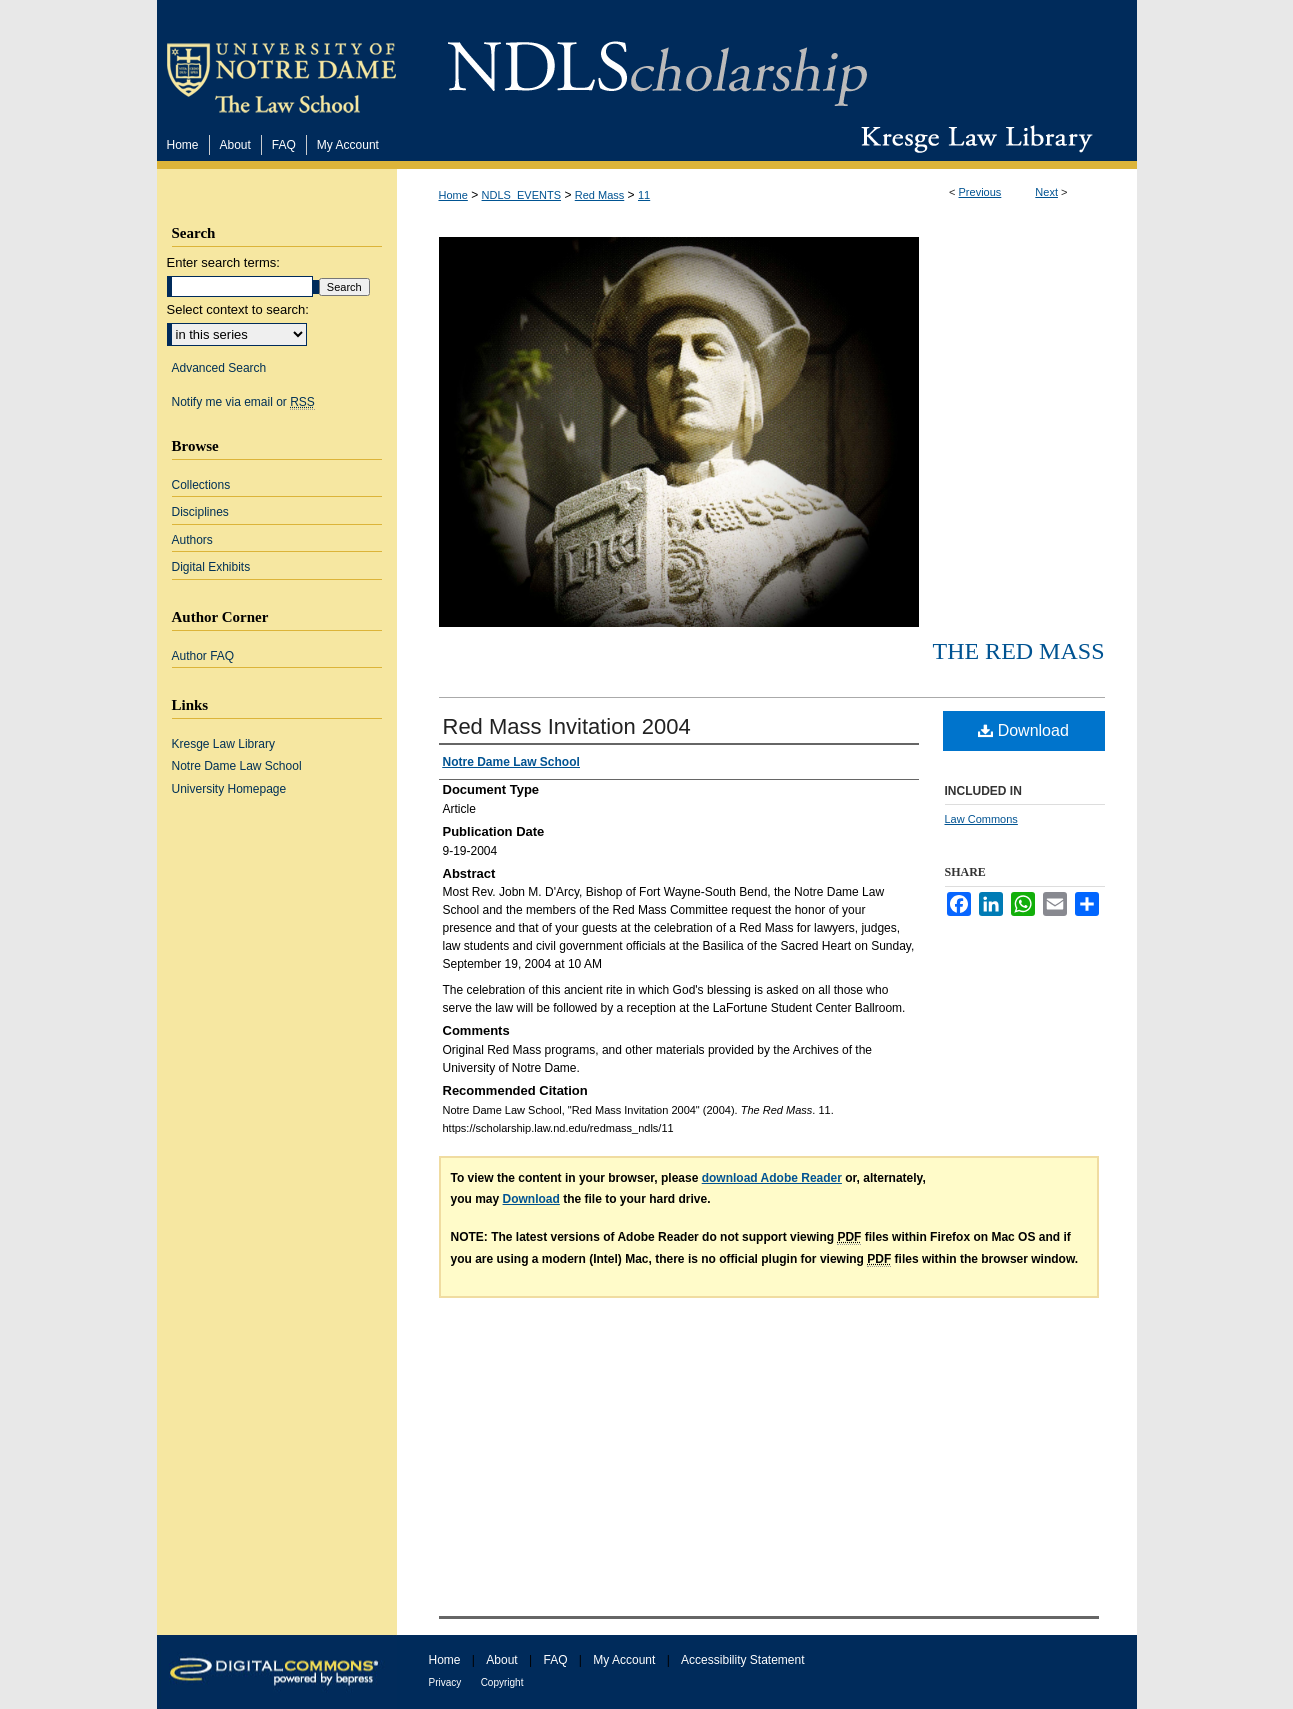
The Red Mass (1018, 651)
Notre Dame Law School (237, 766)
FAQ (555, 1660)
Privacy (445, 1682)
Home (453, 195)
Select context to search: (238, 309)
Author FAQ (203, 656)
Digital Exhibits (211, 567)
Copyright (502, 1682)
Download (1023, 730)
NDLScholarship (657, 62)
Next (1046, 192)
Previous (980, 192)
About (501, 1660)
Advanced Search (219, 368)
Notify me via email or (243, 402)
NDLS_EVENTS (521, 195)
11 (644, 195)
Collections (201, 485)
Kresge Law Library (972, 139)
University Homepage (229, 789)
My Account (624, 1660)
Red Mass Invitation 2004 (567, 726)
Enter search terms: (223, 262)
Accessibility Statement (742, 1660)
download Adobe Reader (772, 1178)
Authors (192, 540)
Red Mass (600, 195)
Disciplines (200, 512)
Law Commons (981, 819)
